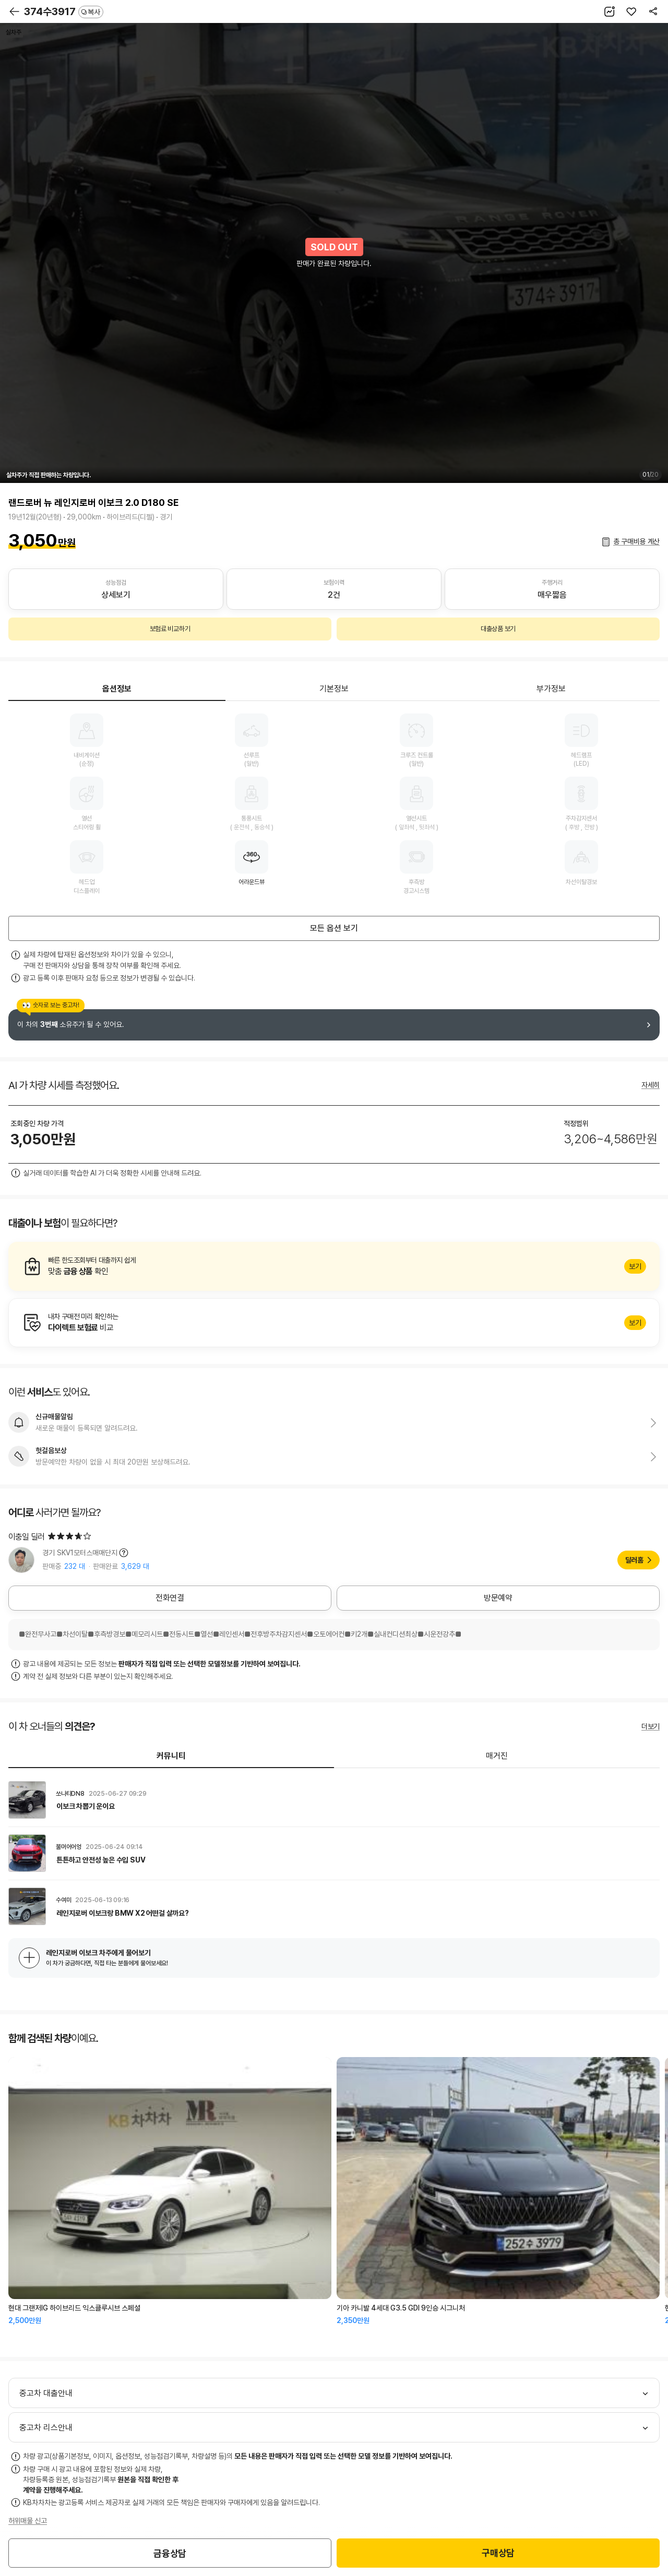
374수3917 (63, 11)
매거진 (497, 1756)
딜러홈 (634, 1560)
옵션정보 (117, 689)
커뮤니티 (171, 1756)
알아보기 (334, 1266)
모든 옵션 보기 (334, 928)
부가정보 (551, 689)
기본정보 (334, 689)
